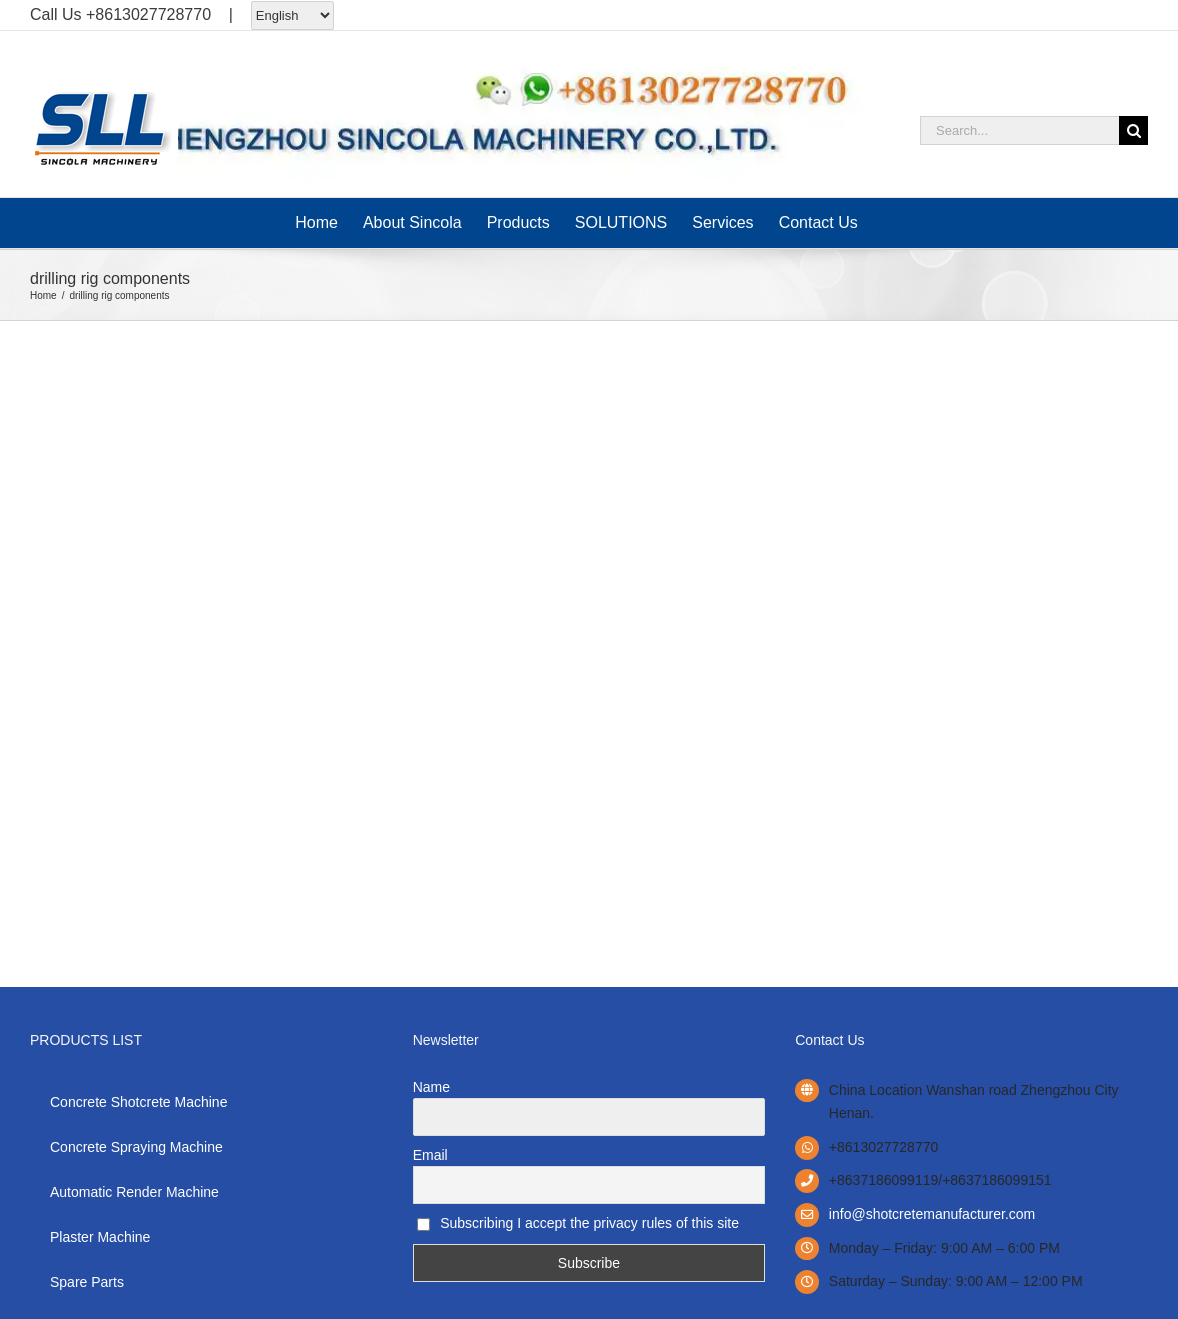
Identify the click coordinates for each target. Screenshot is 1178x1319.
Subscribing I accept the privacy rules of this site (578, 1223)
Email (430, 1155)
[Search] (1133, 130)
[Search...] (1019, 130)
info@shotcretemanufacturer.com (932, 1214)
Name (431, 1087)
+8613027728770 (148, 14)
